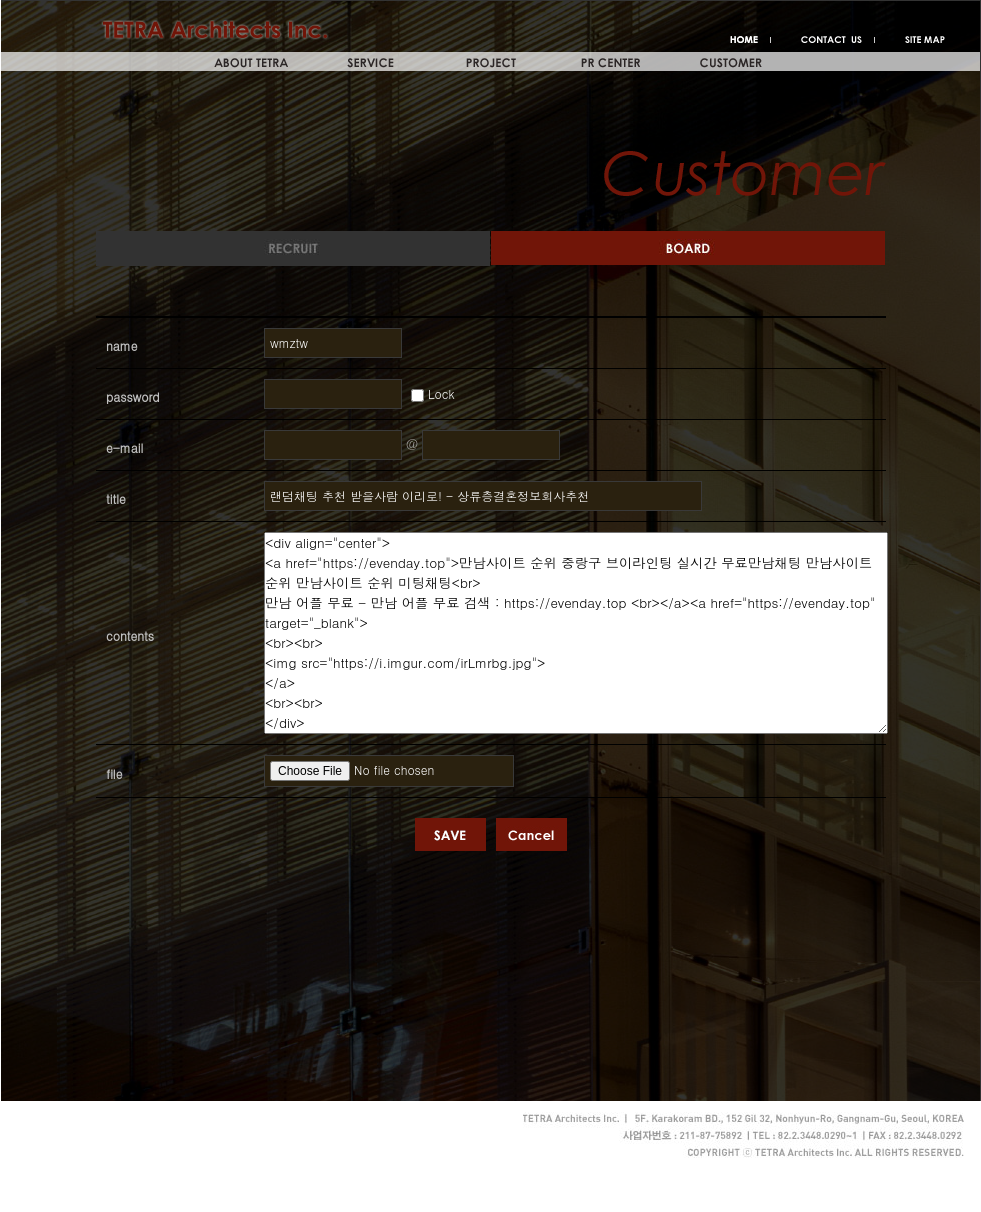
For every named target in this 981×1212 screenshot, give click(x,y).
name (122, 345)
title (116, 498)
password (133, 396)
